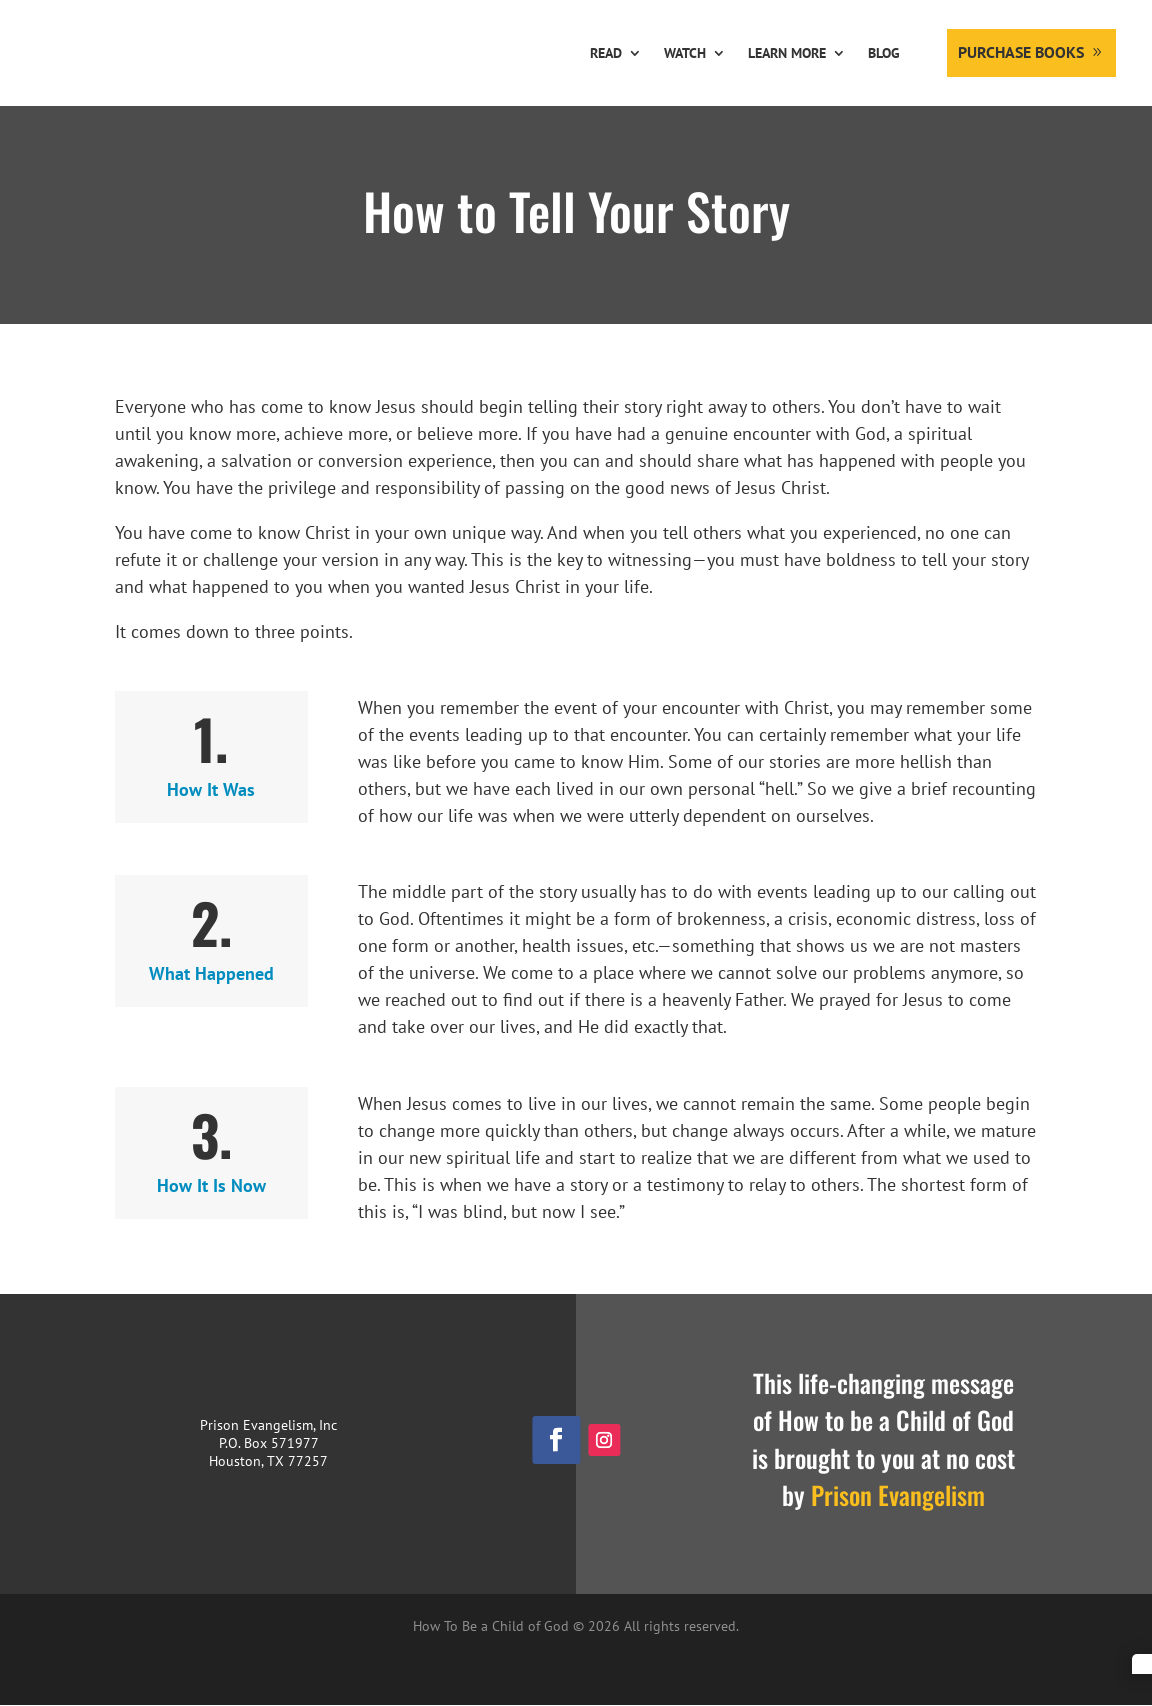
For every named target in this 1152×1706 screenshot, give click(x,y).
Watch (685, 53)
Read (606, 53)
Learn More (787, 53)
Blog (884, 53)
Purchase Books (1021, 52)
